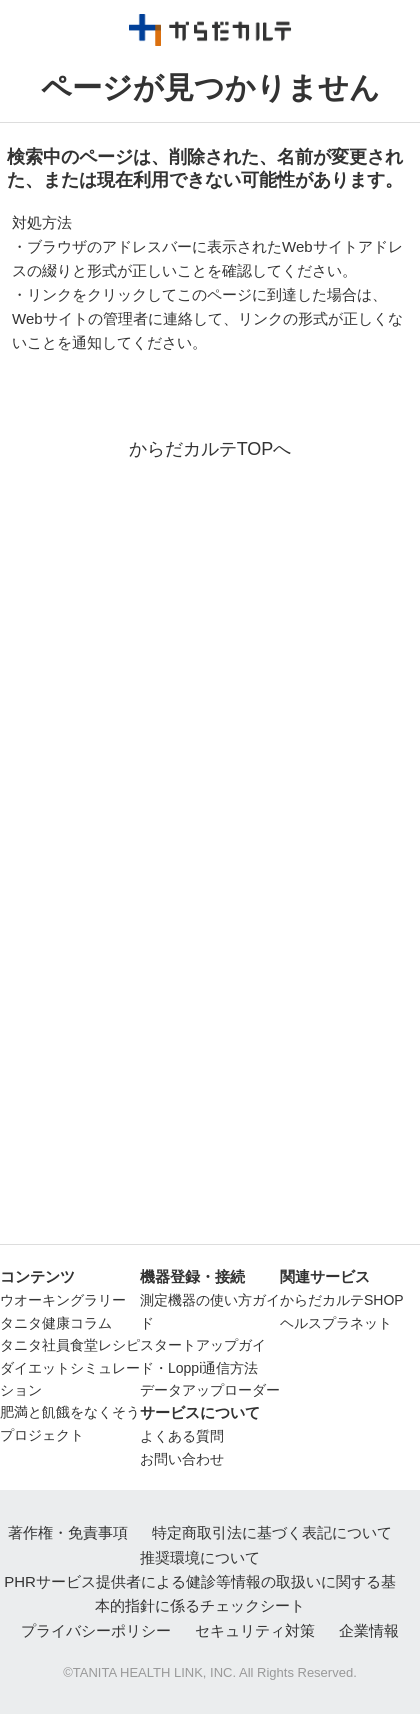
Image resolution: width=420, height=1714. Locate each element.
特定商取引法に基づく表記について (272, 1532)
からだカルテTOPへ (210, 449)
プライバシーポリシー (96, 1630)
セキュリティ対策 (255, 1630)
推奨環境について (200, 1557)
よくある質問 (182, 1436)
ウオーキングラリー (63, 1300)
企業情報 (369, 1630)
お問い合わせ (182, 1459)
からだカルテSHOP (342, 1300)
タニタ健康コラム (56, 1323)
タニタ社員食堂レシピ (70, 1345)
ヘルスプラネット (336, 1323)
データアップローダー (210, 1390)
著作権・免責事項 (68, 1532)
